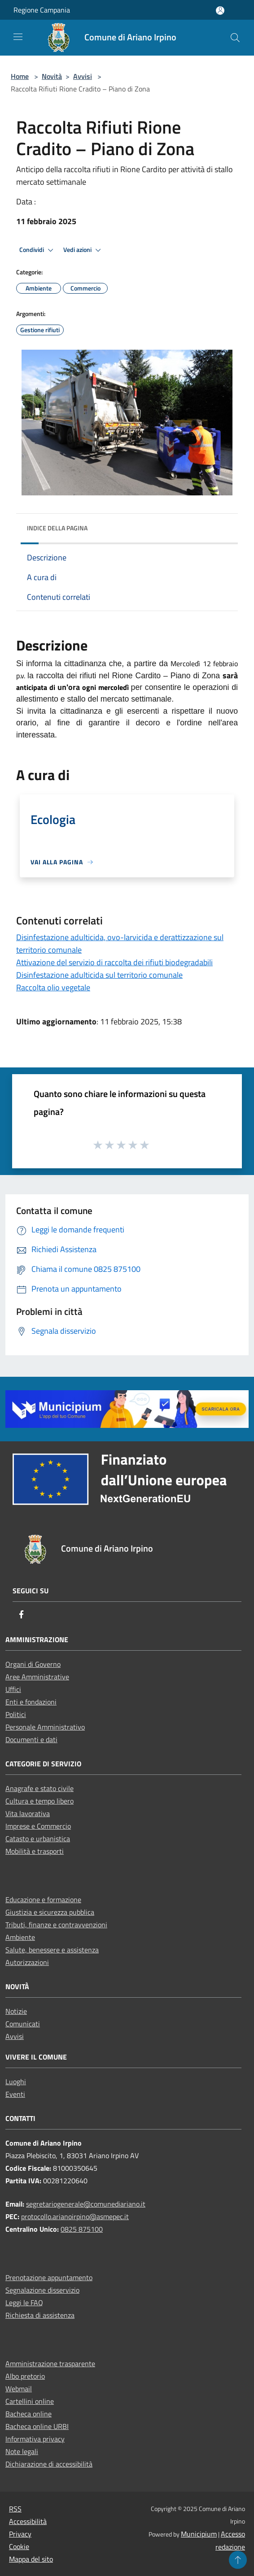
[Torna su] (238, 2560)
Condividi (37, 250)
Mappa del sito (31, 2559)
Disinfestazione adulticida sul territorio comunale (99, 975)
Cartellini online (29, 2401)
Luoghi (15, 2081)
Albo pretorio (25, 2376)
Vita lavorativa (27, 1813)
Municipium (199, 2533)
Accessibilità (28, 2521)
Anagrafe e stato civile (39, 1788)
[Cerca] (235, 37)
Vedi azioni (83, 250)
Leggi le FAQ (24, 2302)
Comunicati (22, 2023)
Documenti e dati (31, 1739)
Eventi (15, 2094)
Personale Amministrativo (45, 1727)
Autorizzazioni (27, 1962)
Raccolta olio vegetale (53, 987)
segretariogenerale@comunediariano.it (85, 2204)
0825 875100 (82, 2229)
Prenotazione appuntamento (48, 2277)
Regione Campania (41, 9)
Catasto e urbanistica (37, 1838)
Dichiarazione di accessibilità (48, 2464)
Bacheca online (28, 2413)
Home (20, 76)
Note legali (21, 2451)
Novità (52, 76)
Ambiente (20, 1937)
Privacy (20, 2533)
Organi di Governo (33, 1664)
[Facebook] (22, 1615)
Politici (15, 1714)
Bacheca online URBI (37, 2426)
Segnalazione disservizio (42, 2290)
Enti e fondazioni (31, 1701)
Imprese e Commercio (38, 1826)
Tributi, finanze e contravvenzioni (56, 1924)
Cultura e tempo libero (39, 1800)
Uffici (13, 1689)
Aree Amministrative (37, 1676)
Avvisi (82, 76)
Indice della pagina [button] (57, 528)
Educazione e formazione (43, 1899)
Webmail (18, 2388)
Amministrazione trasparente (50, 2363)
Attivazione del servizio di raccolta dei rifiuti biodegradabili (114, 962)
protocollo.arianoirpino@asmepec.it (75, 2216)
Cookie (19, 2546)
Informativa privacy (35, 2438)
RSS (15, 2508)
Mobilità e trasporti (34, 1851)
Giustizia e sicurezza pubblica (49, 1912)
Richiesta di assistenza (39, 2315)
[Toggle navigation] (18, 36)
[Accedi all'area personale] (220, 10)
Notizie (16, 2011)
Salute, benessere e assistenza (52, 1949)
